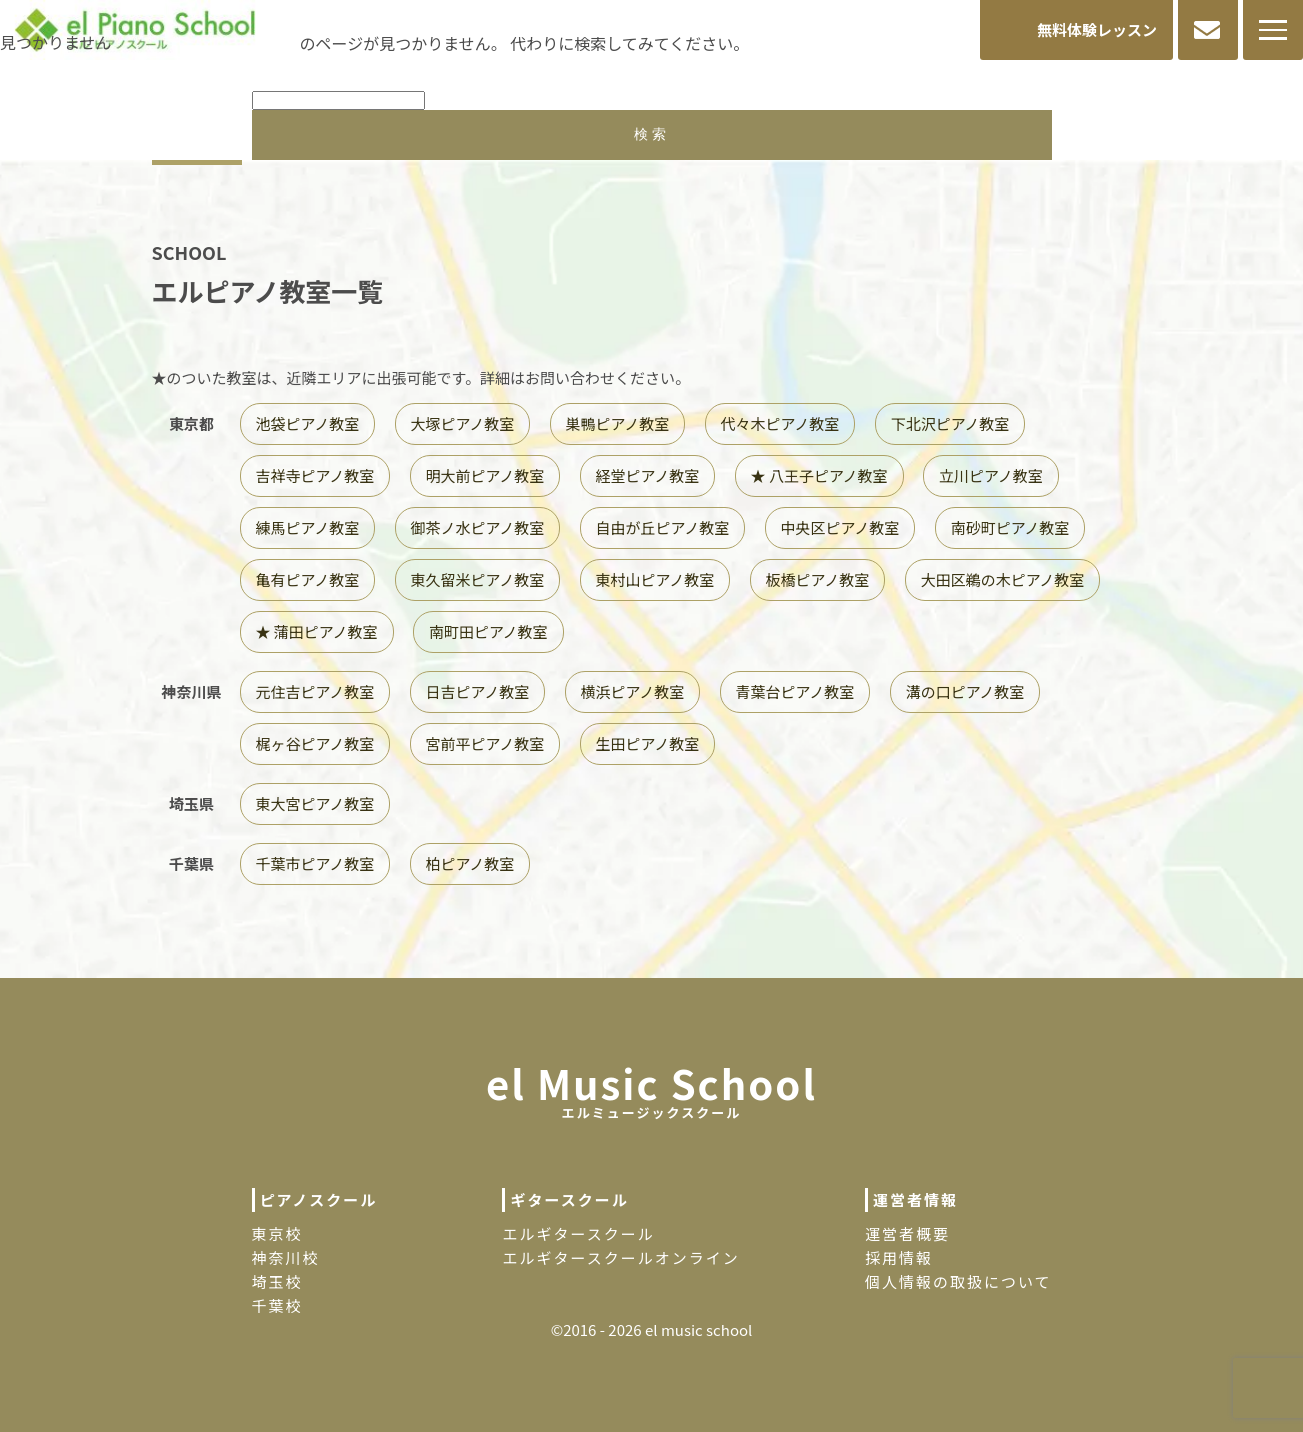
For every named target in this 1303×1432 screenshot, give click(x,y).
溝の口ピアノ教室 (965, 691)
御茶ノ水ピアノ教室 (478, 527)
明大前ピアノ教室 (485, 475)
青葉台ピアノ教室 (795, 691)
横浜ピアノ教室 (633, 691)
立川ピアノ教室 (991, 475)
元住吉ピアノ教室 (315, 691)
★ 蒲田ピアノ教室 (317, 631)
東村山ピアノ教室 (655, 579)
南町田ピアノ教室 (488, 631)
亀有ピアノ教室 (308, 579)
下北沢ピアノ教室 (950, 423)
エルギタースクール (578, 1233)
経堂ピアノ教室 (648, 475)
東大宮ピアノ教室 (315, 803)
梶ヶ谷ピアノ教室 (315, 743)
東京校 (277, 1233)
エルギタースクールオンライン (620, 1257)
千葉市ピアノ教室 (315, 863)
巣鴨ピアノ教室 (618, 423)
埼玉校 (277, 1281)
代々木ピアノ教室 (780, 423)
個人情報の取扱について (958, 1281)
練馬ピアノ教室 (308, 527)
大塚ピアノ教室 (463, 423)
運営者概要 (907, 1233)
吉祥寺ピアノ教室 (315, 475)
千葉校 (277, 1305)
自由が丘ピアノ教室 (663, 527)
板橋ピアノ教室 (818, 579)
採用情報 (899, 1257)
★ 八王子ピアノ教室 (819, 475)
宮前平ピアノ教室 (485, 743)
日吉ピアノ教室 (478, 691)
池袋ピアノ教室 (308, 423)
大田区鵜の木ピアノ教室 (1003, 579)
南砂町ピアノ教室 (1010, 527)
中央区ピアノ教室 (840, 527)
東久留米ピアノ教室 (478, 579)
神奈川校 (286, 1257)
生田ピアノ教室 (648, 743)
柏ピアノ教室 (470, 863)
